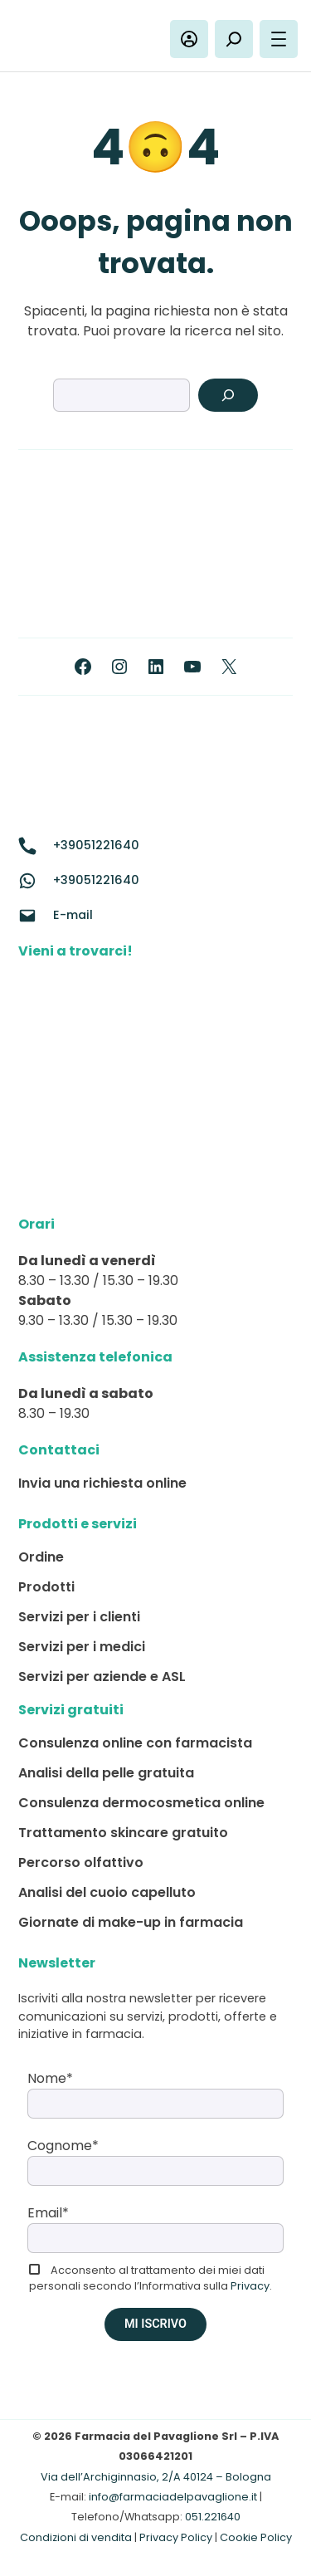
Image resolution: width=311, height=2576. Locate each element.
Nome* (50, 2078)
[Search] (228, 395)
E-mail (73, 915)
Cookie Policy (256, 2537)
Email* (48, 2212)
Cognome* (63, 2145)
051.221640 (213, 2517)
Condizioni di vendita (76, 2537)
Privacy (250, 2286)
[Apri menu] (279, 39)
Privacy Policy (175, 2537)
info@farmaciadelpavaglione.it (173, 2497)
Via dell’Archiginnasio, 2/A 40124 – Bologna (156, 2477)
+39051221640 (96, 845)
